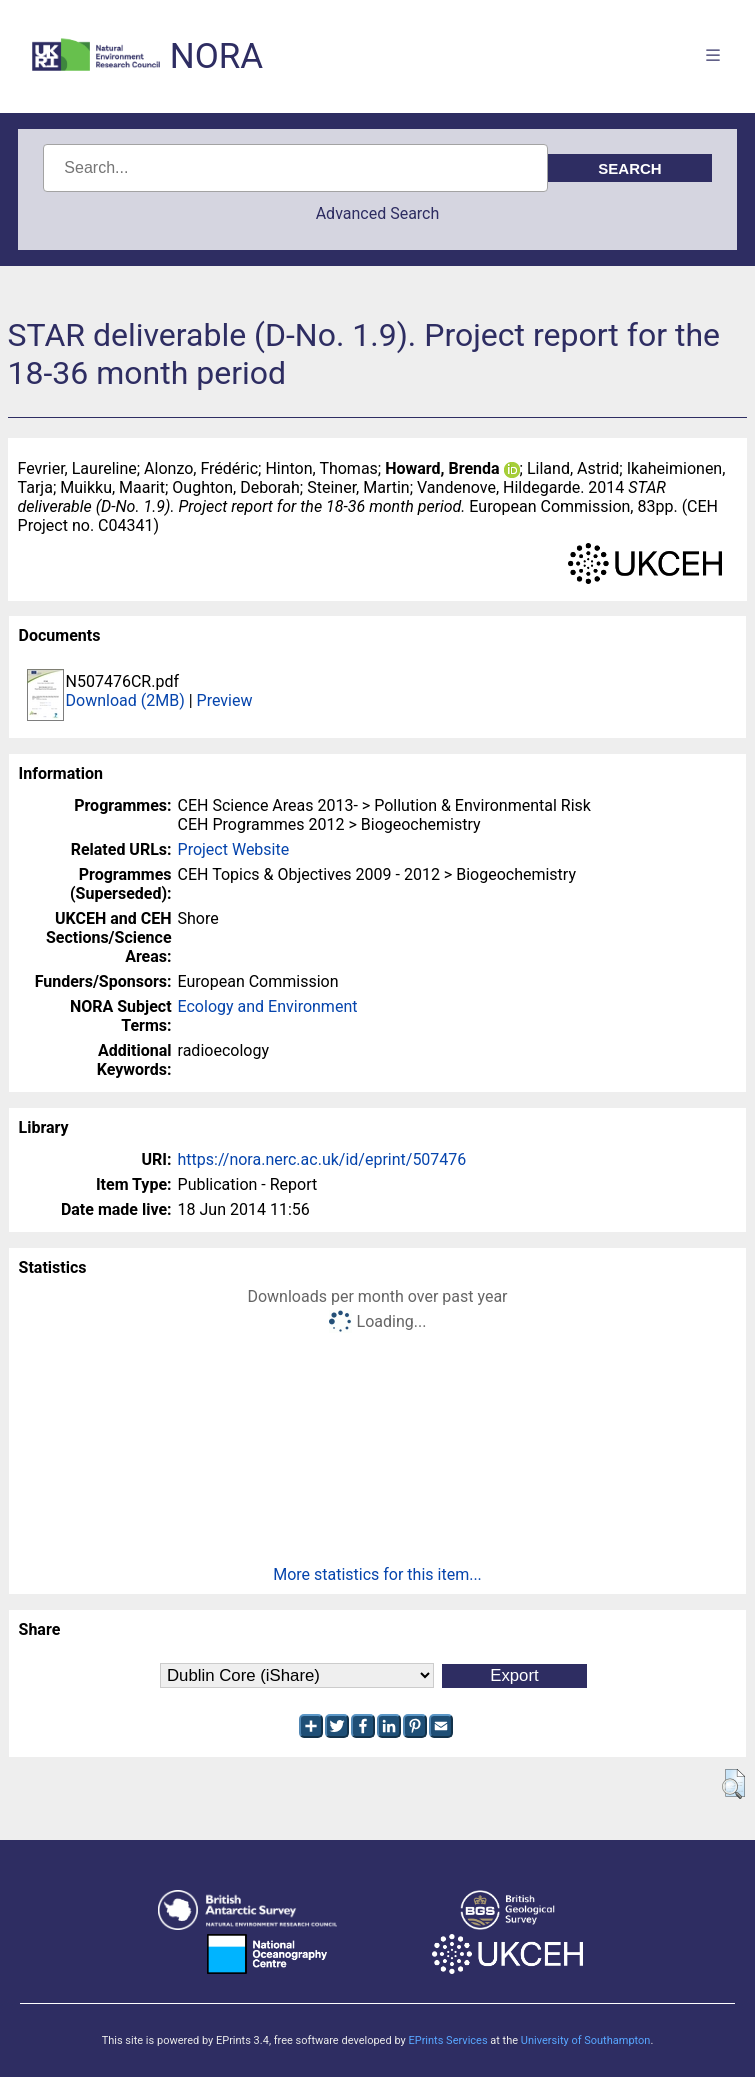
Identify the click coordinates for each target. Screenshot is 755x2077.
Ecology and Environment (268, 1006)
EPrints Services (447, 2040)
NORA (216, 56)
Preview (225, 700)
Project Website (234, 849)
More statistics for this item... (377, 1574)
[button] (733, 1784)
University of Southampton (586, 2040)
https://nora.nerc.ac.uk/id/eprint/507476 (322, 1159)
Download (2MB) (125, 700)
